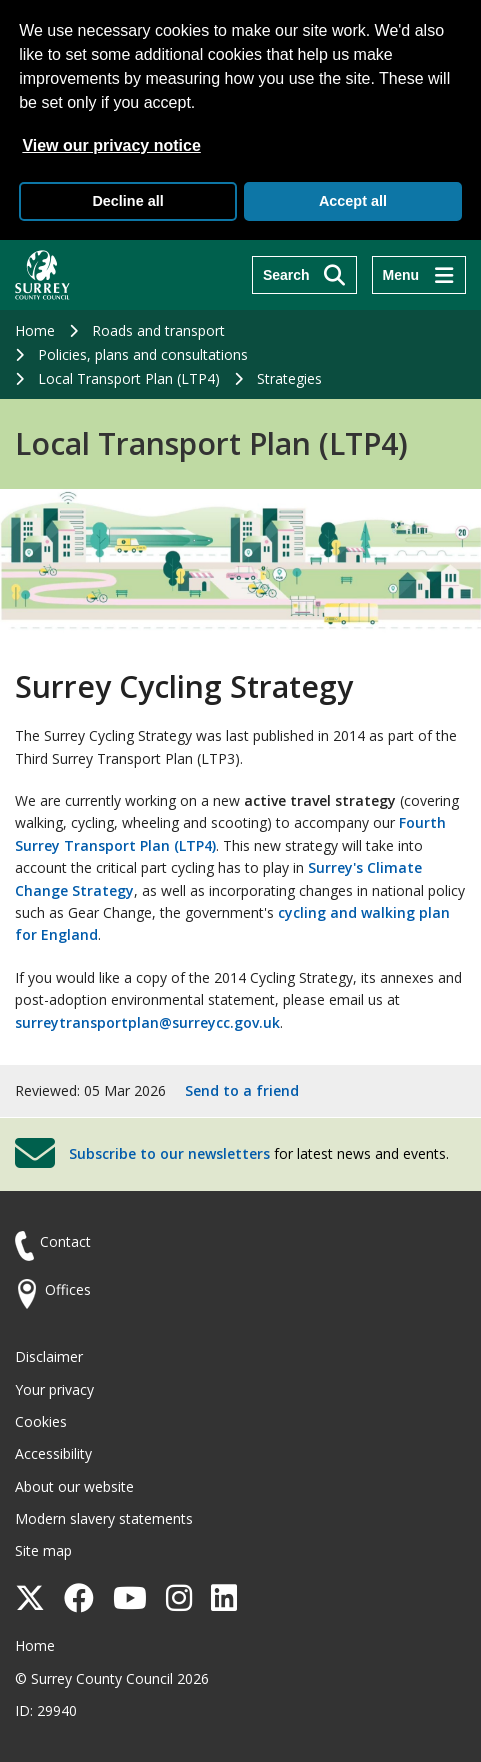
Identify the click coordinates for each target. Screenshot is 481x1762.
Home (35, 330)
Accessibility (53, 1453)
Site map (43, 1550)
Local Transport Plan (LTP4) (129, 378)
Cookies (41, 1421)
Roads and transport (158, 330)
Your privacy (54, 1389)
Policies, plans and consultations (143, 354)
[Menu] (419, 275)
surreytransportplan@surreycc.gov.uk (147, 1022)
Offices (68, 1289)
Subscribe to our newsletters (169, 1153)
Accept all (353, 201)
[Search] (304, 275)
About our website (74, 1486)
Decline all (127, 201)
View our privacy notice (111, 145)
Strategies (289, 378)
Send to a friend (242, 1090)
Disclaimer (49, 1356)
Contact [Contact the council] (65, 1241)
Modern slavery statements (104, 1518)
